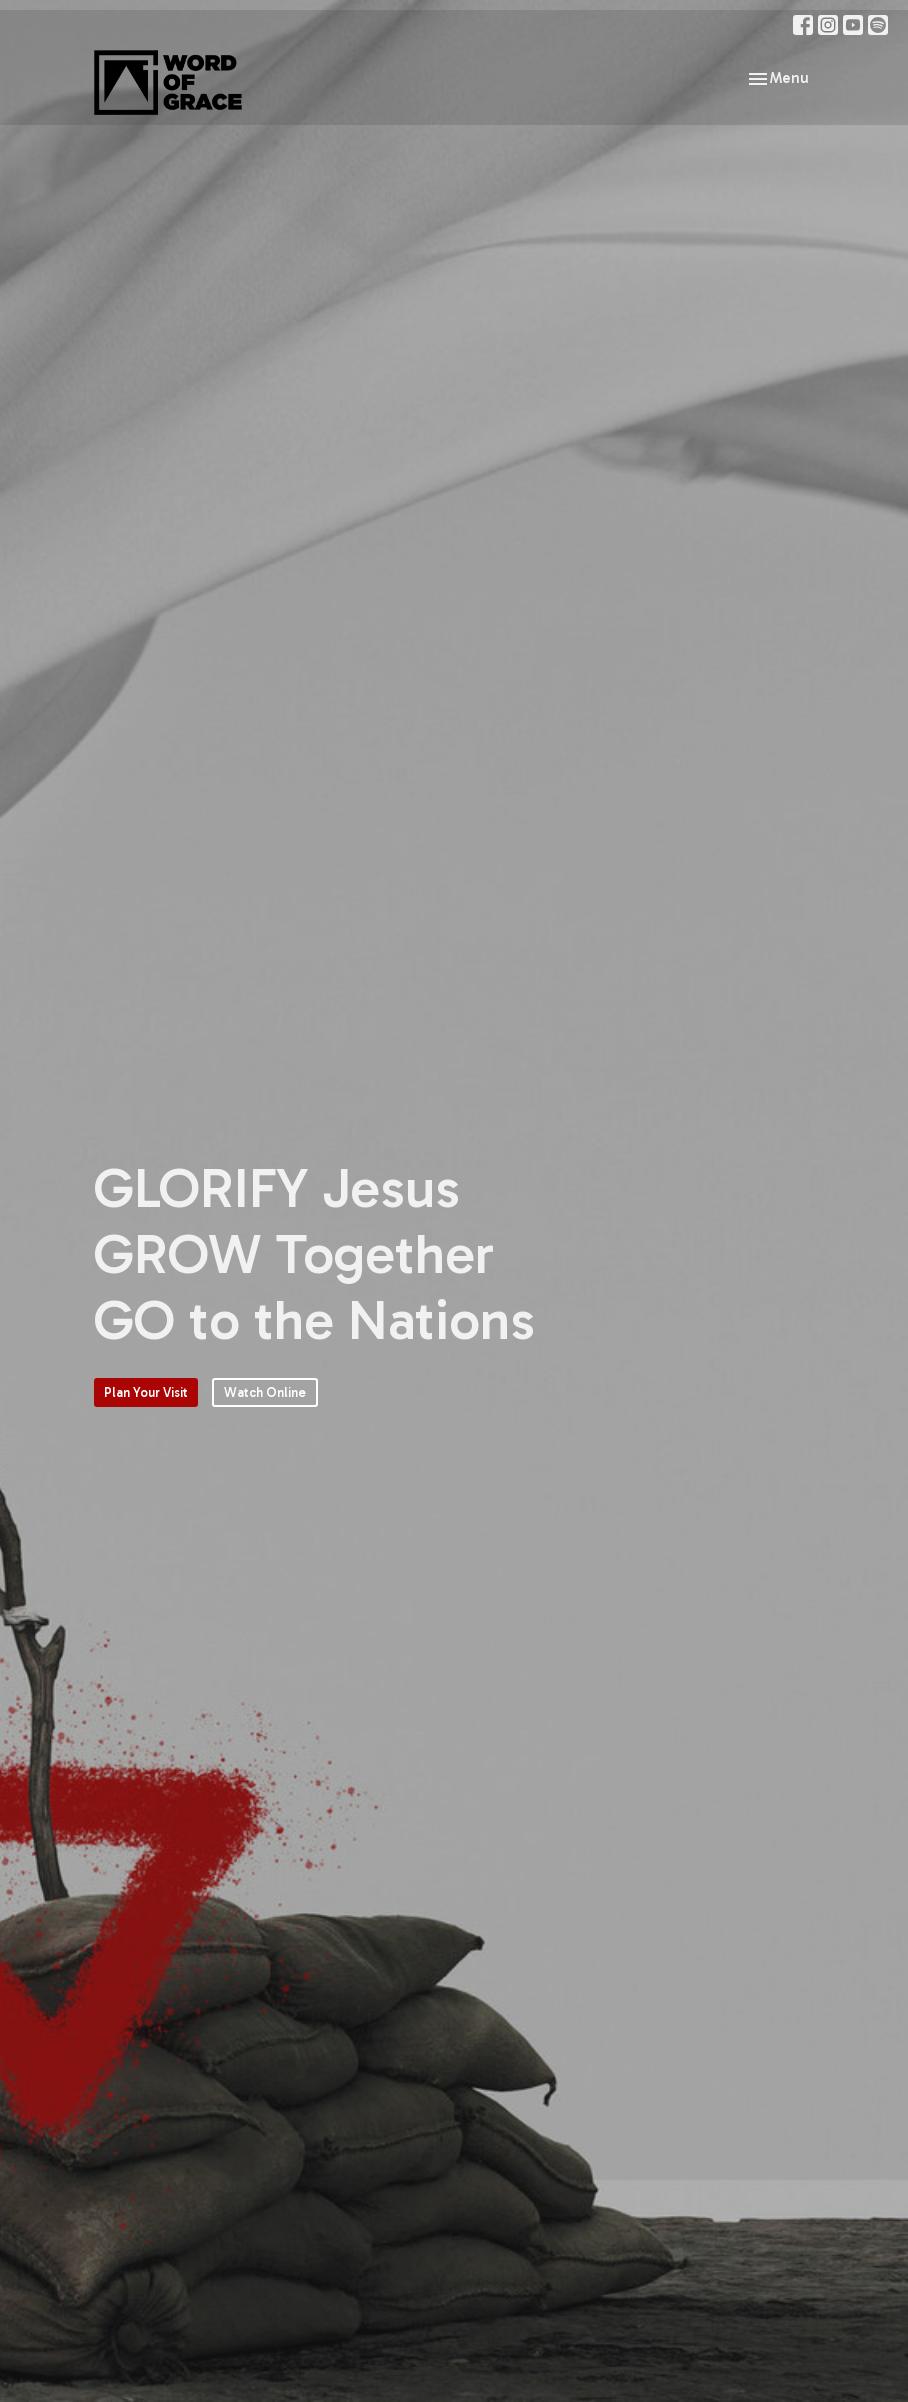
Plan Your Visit (146, 1392)
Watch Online (265, 1392)
